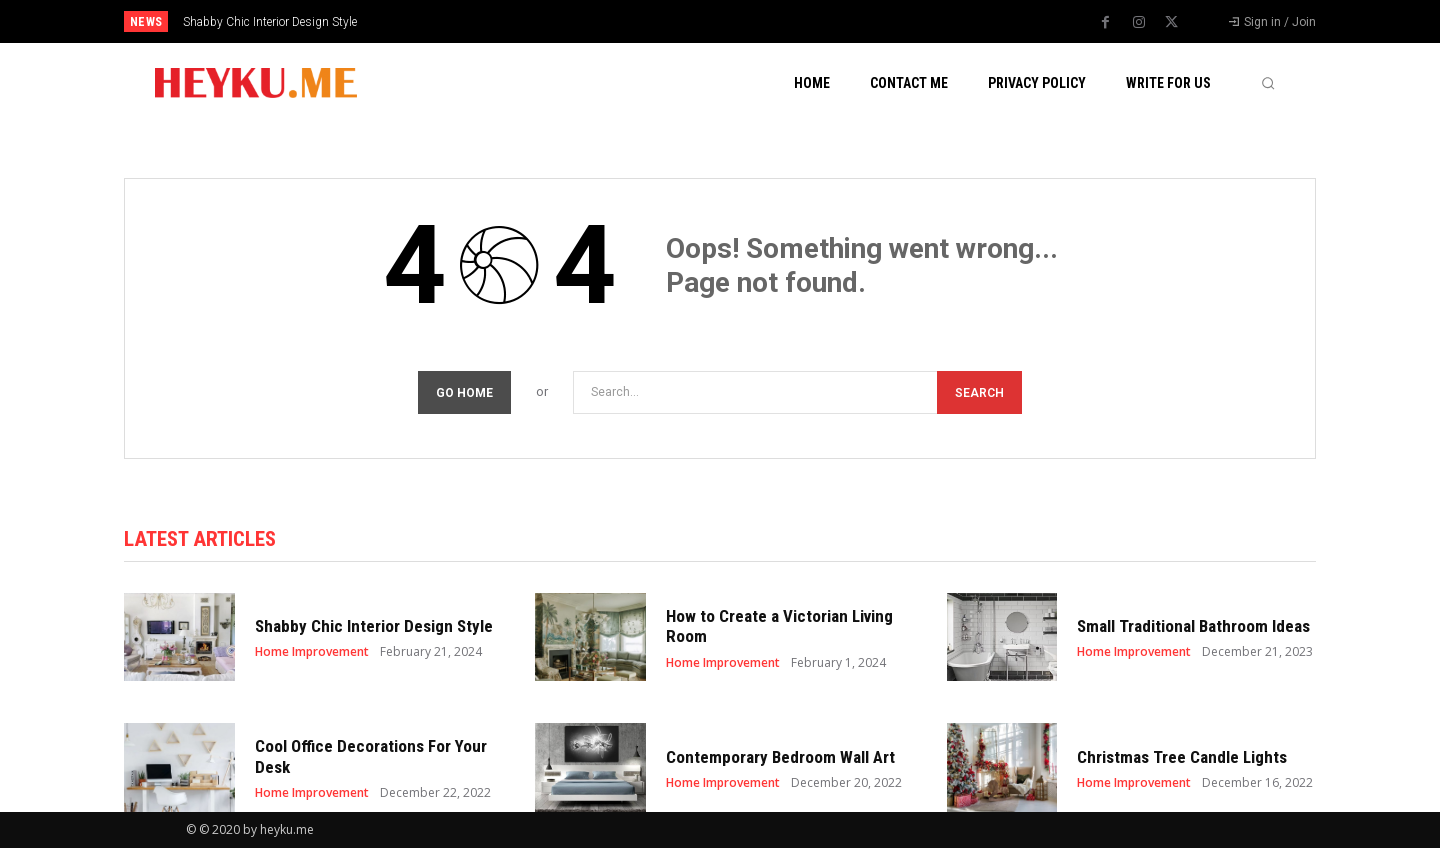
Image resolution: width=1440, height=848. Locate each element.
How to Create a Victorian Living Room (779, 626)
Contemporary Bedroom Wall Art (780, 757)
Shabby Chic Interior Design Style (270, 22)
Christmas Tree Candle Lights (1182, 757)
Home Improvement (312, 652)
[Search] (979, 392)
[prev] (754, 21)
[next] (786, 21)
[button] (1268, 83)
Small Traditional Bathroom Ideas (1193, 626)
